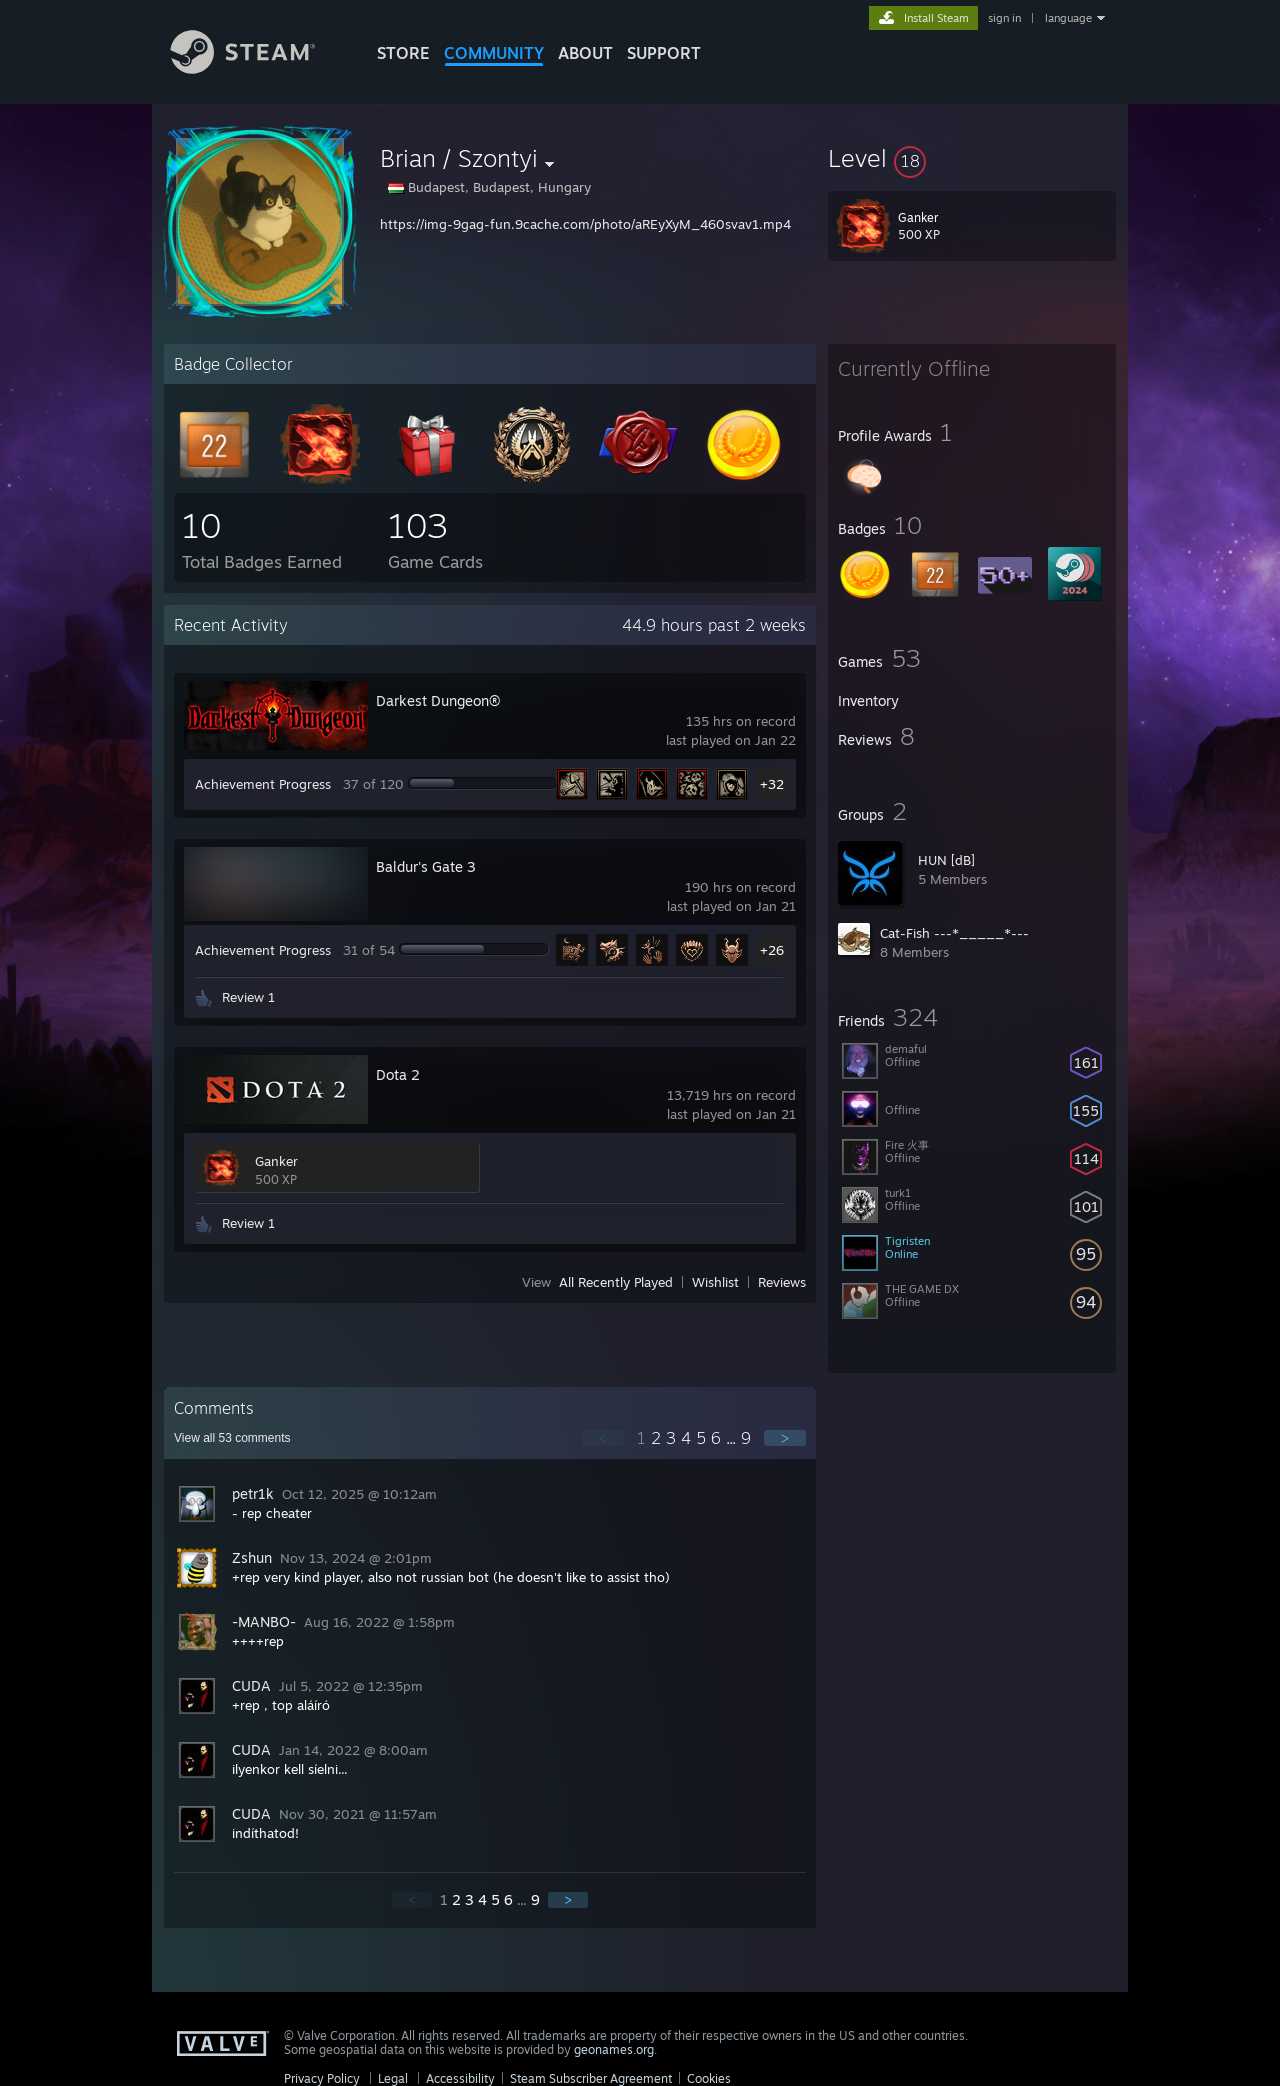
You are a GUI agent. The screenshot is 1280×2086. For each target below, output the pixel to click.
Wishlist (715, 1282)
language (1068, 18)
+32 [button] (772, 784)
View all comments (232, 1438)
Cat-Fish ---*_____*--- (954, 933)
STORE (403, 53)
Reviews (782, 1282)
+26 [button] (772, 950)
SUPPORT (664, 53)
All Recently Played (616, 1282)
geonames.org (614, 2049)
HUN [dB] (946, 860)
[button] (972, 158)
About (585, 53)
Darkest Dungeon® (438, 700)
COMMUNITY (494, 53)
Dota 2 (398, 1074)
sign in (1004, 18)
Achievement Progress (263, 784)
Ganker (276, 1161)
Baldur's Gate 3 (426, 866)
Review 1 (248, 997)
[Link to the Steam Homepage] (258, 68)
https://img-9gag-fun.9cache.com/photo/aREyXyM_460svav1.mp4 (585, 224)
